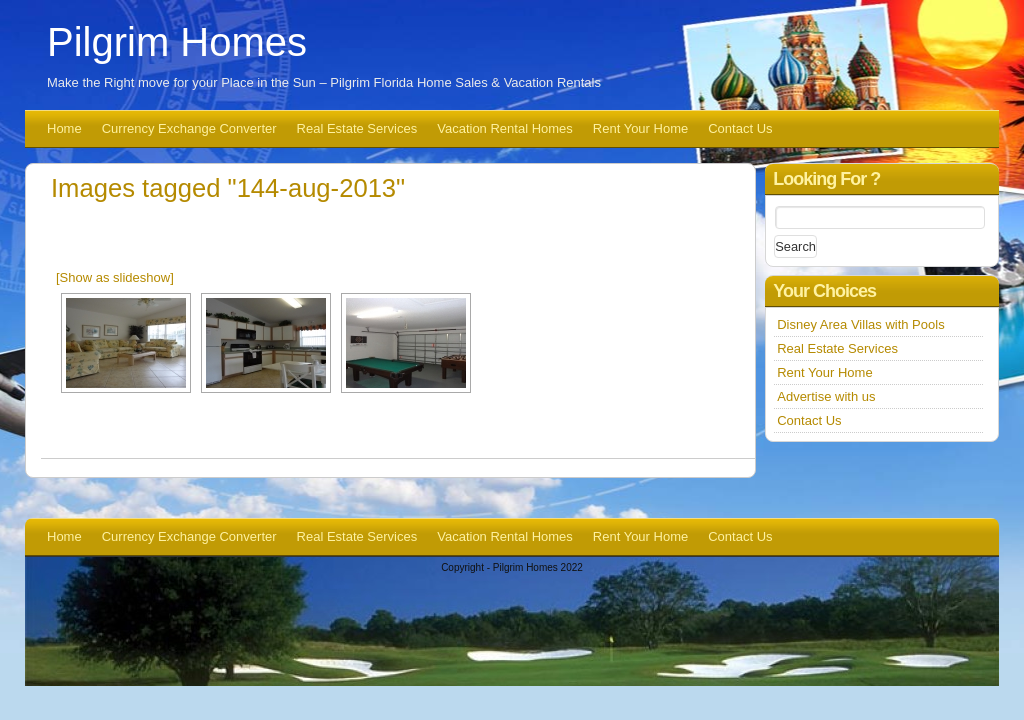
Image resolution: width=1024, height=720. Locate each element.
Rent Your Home (640, 128)
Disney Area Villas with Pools (860, 324)
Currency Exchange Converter (189, 128)
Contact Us (740, 128)
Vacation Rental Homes (505, 128)
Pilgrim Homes (177, 42)
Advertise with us (826, 396)
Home (64, 128)
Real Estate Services (357, 128)
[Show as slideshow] (115, 277)
